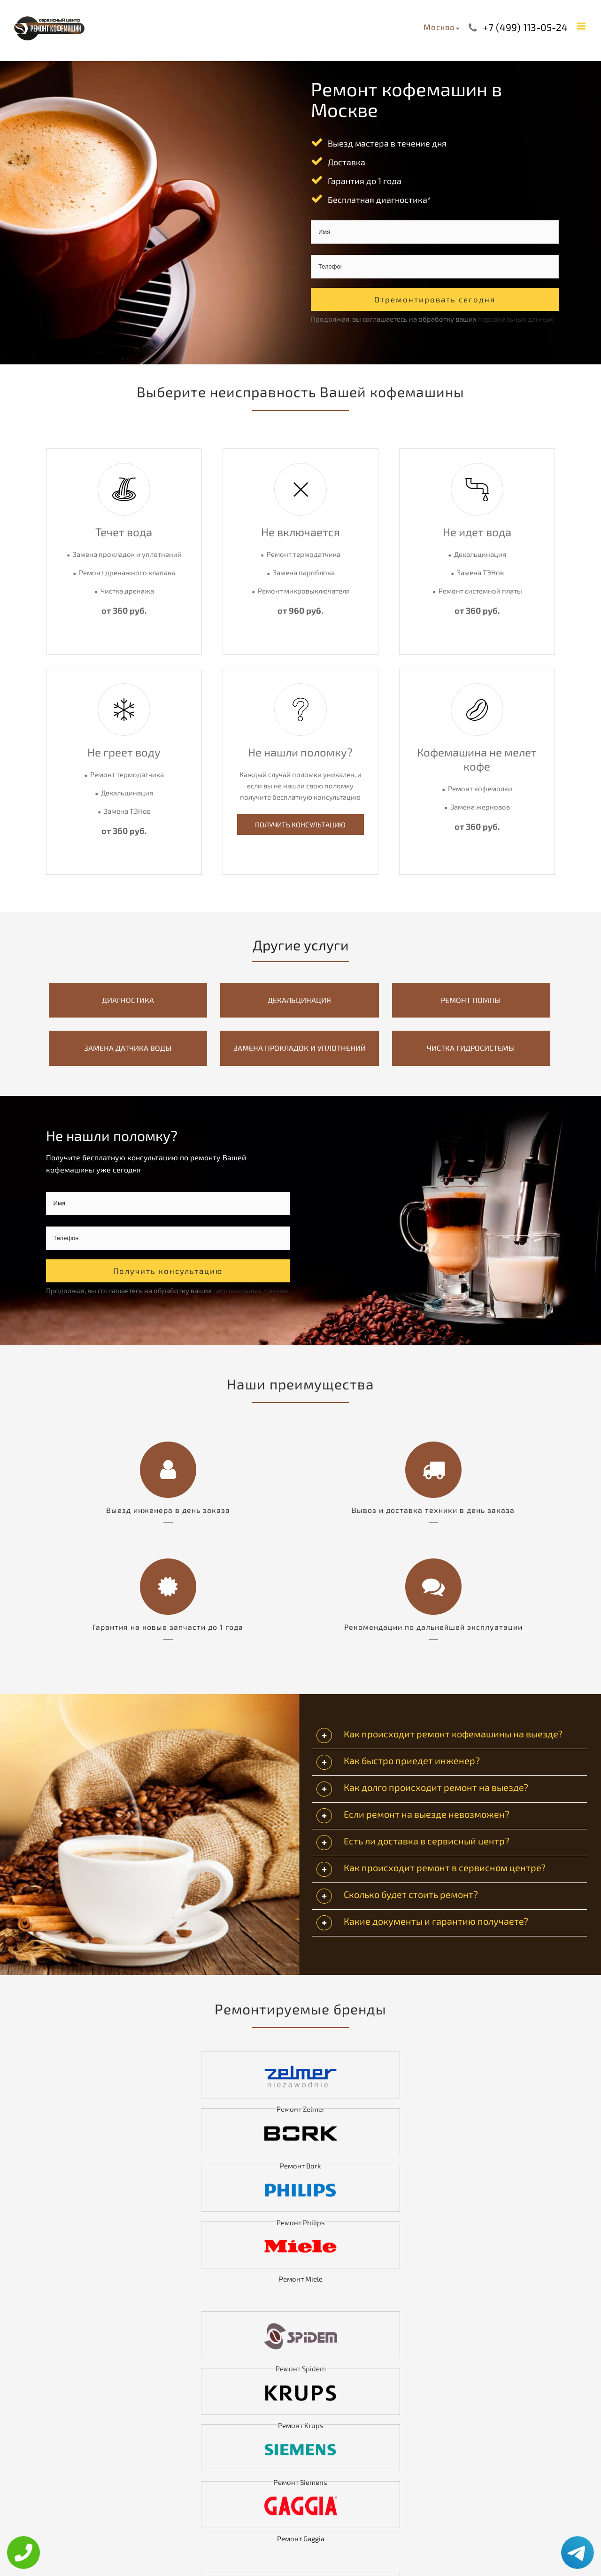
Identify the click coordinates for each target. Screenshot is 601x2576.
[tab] (449, 1736)
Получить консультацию (168, 1270)
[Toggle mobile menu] (582, 26)
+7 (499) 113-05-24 (525, 27)
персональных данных (515, 319)
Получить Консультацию (300, 824)
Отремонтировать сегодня (435, 299)
